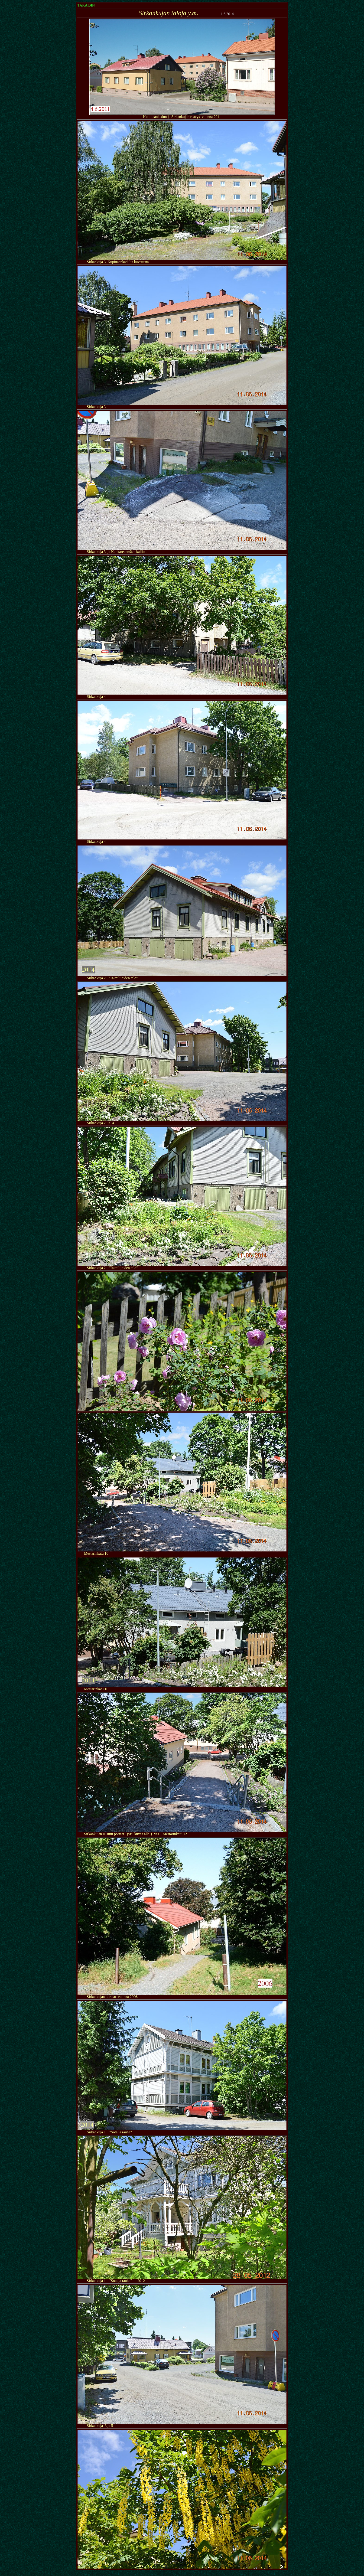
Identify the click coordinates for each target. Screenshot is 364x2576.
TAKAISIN (86, 5)
